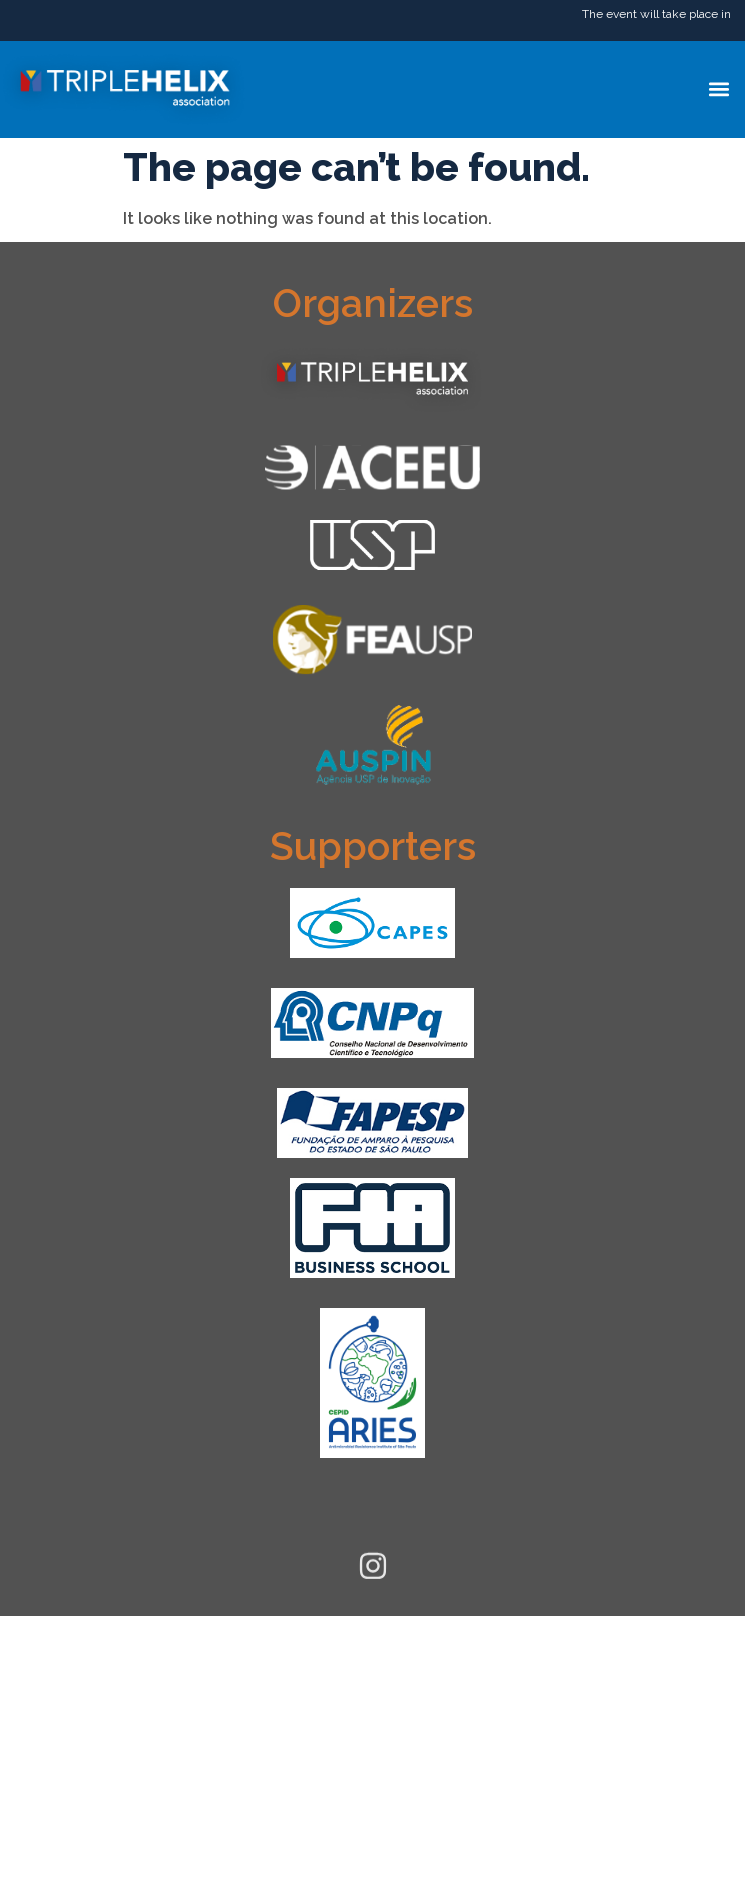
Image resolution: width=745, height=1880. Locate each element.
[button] (718, 89)
